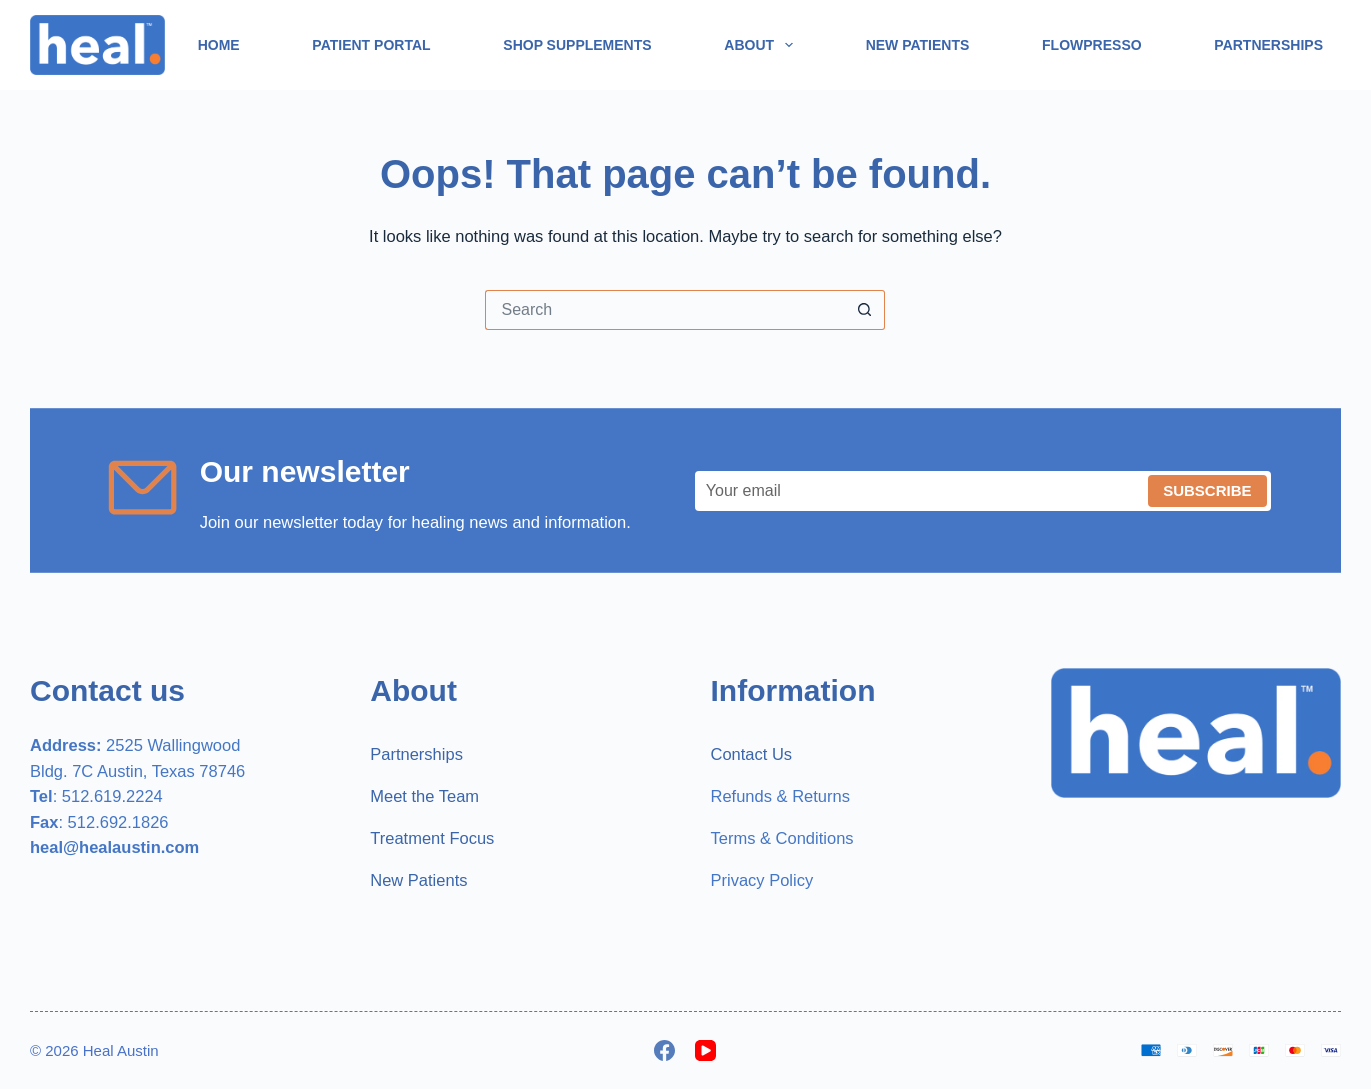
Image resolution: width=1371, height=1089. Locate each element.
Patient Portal (371, 45)
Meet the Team (424, 796)
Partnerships (1268, 45)
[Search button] (865, 310)
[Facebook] (664, 1050)
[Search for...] (665, 310)
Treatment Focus (432, 838)
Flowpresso (1092, 45)
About (762, 45)
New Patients (918, 45)
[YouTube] (705, 1050)
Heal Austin (121, 1050)
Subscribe (1207, 490)
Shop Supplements (577, 45)
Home (219, 45)
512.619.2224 (112, 796)
